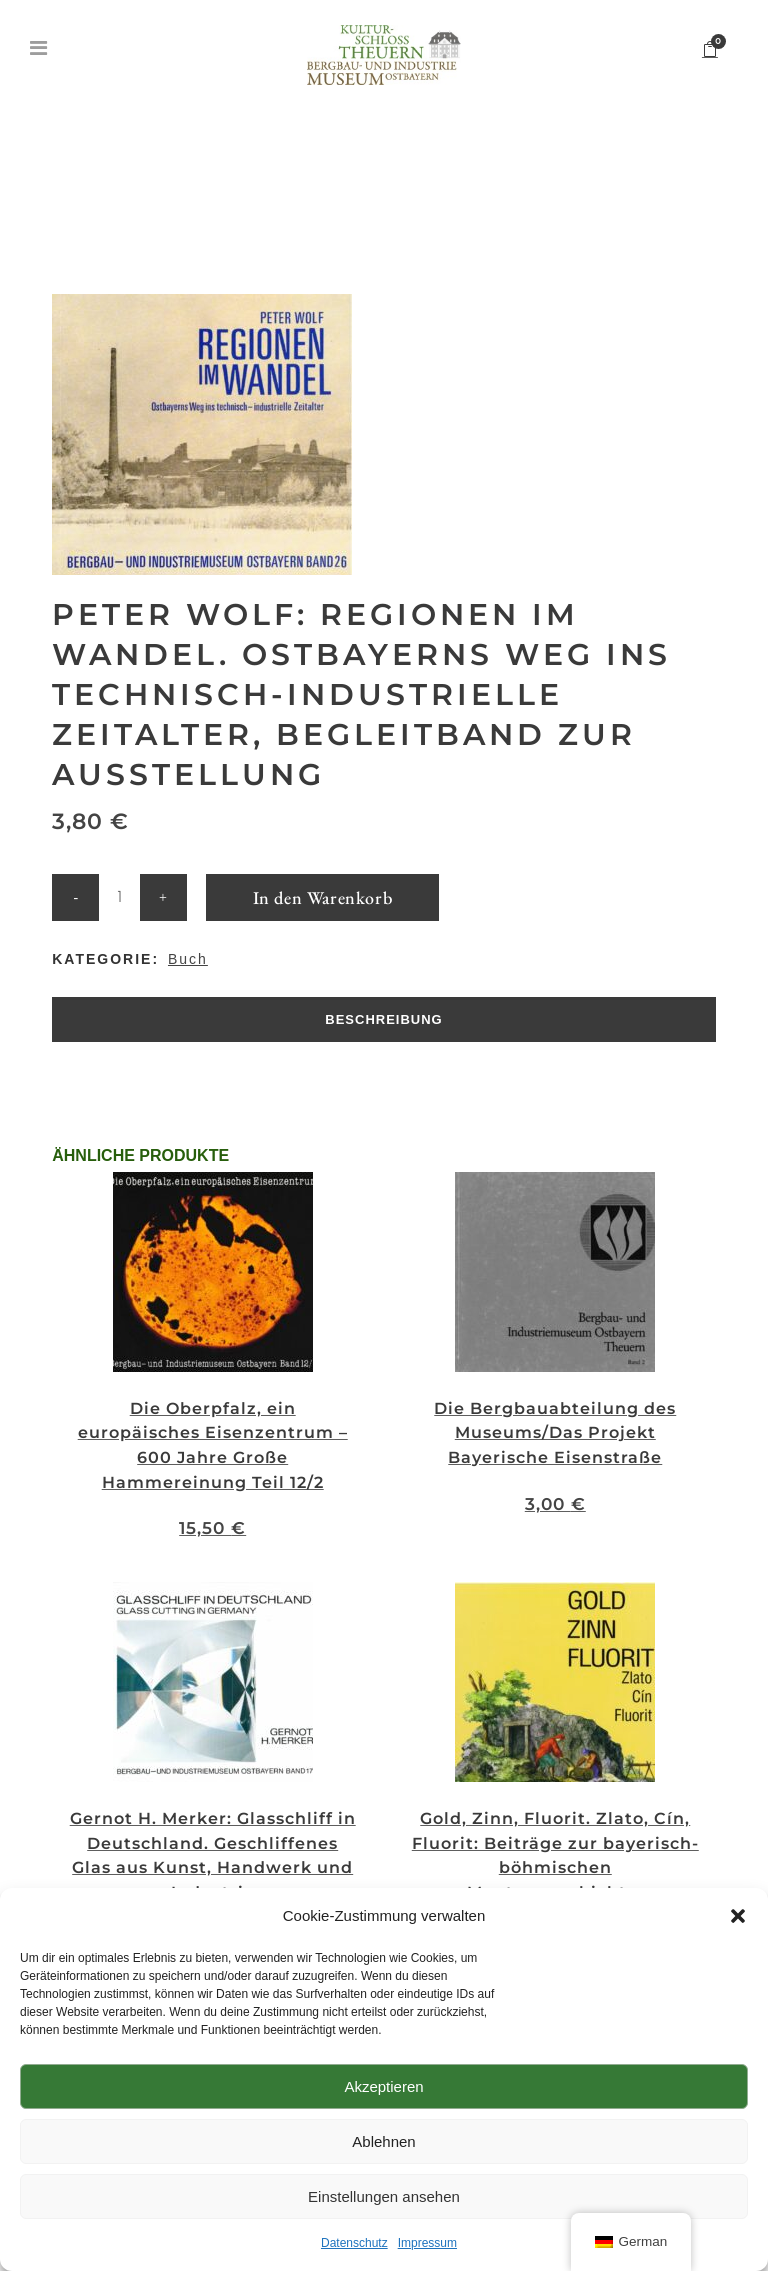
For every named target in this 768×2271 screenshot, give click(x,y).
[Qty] (119, 897)
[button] (738, 1916)
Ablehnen (383, 2141)
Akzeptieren (383, 2086)
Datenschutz (354, 2243)
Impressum (427, 2243)
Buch (188, 959)
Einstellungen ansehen (384, 2196)
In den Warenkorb (323, 897)
